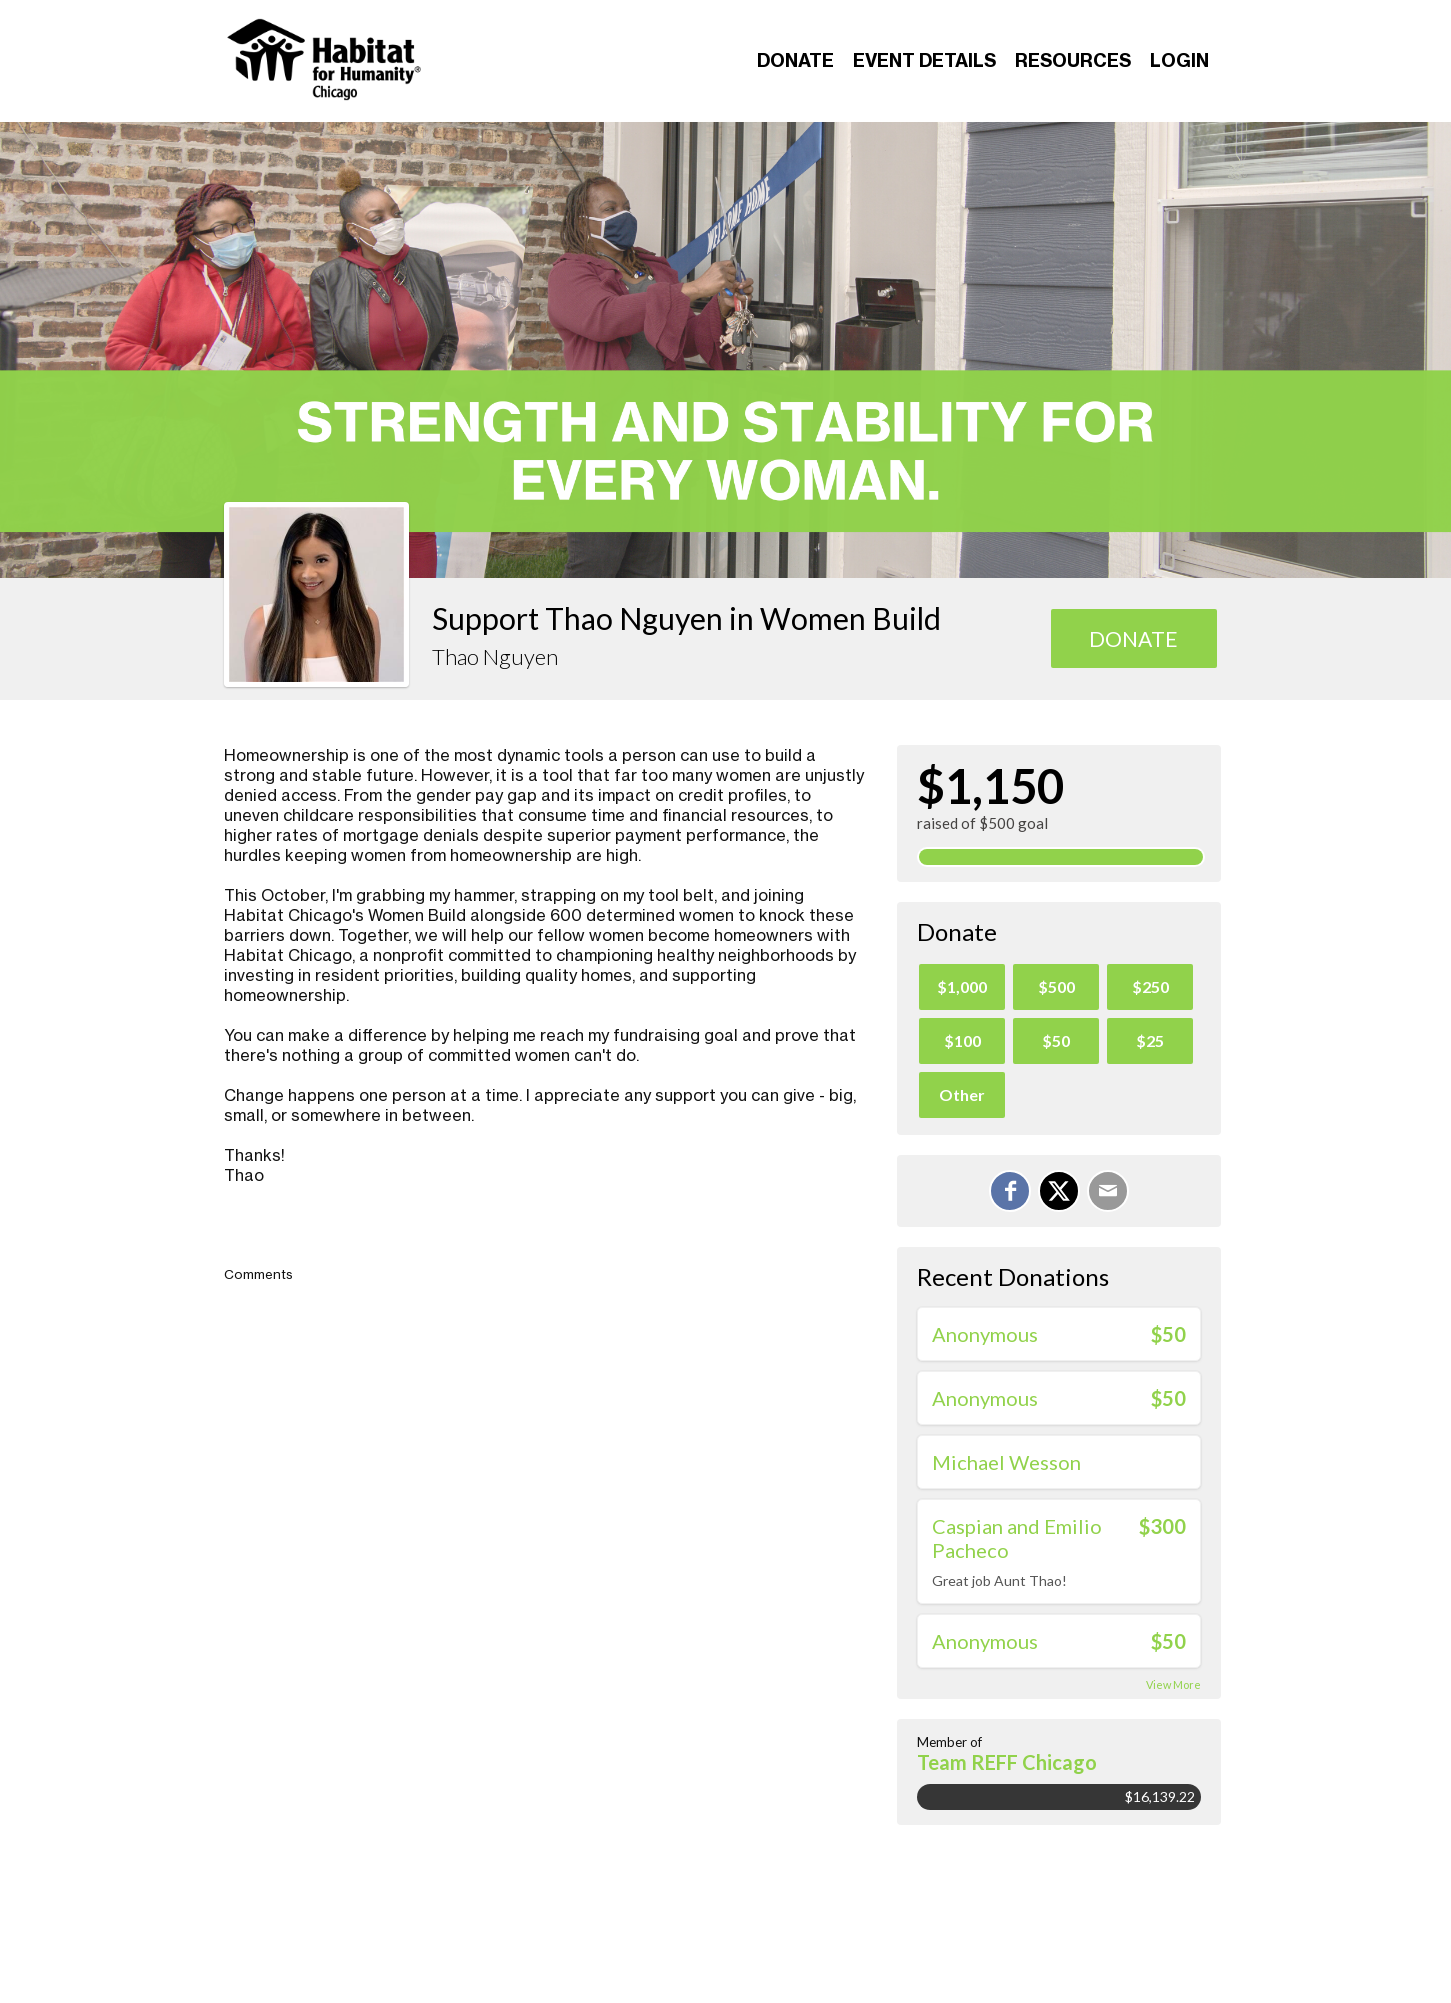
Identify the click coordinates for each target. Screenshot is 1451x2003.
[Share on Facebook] (1010, 1191)
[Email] (1108, 1191)
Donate (795, 60)
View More (1173, 1684)
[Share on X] (1059, 1191)
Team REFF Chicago (1007, 1762)
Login (1179, 60)
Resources (1073, 60)
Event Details (924, 60)
